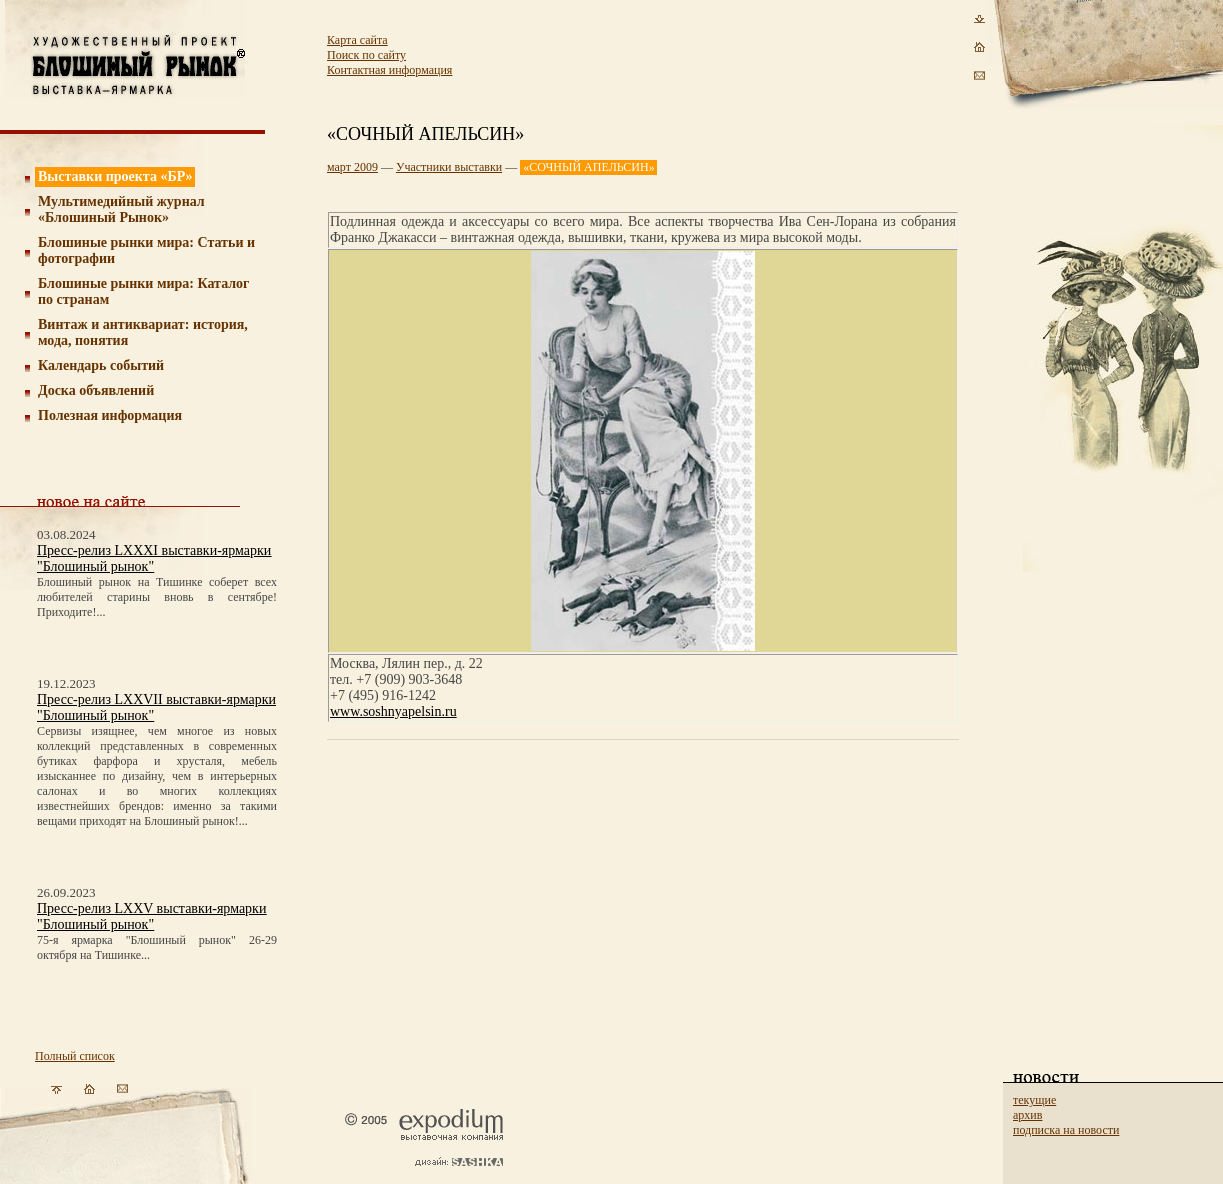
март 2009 (352, 167)
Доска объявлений (96, 390)
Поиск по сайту (366, 55)
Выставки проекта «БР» (115, 176)
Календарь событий (101, 365)
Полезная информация (110, 415)
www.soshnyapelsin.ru (393, 711)
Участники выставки (449, 167)
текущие (1034, 1100)
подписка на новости (1066, 1130)
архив (1027, 1115)
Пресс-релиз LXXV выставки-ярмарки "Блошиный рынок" (151, 916)
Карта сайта (357, 40)
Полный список (75, 1056)
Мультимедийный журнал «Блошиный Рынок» (121, 209)
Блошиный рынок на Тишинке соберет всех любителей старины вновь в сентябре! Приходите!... (157, 597)
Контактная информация (389, 70)
